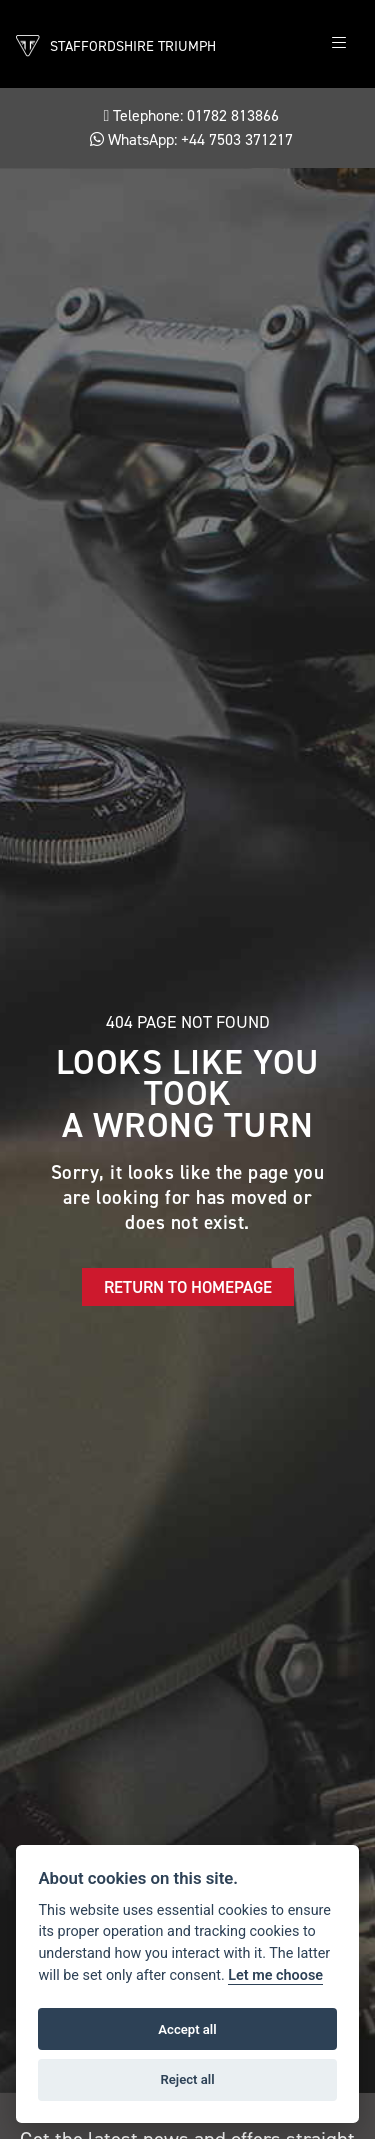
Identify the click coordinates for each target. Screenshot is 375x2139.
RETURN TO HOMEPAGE (188, 1287)
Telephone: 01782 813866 (192, 115)
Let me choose (275, 1975)
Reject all (187, 2079)
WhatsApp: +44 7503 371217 (191, 139)
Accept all (187, 2029)
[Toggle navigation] (339, 44)
